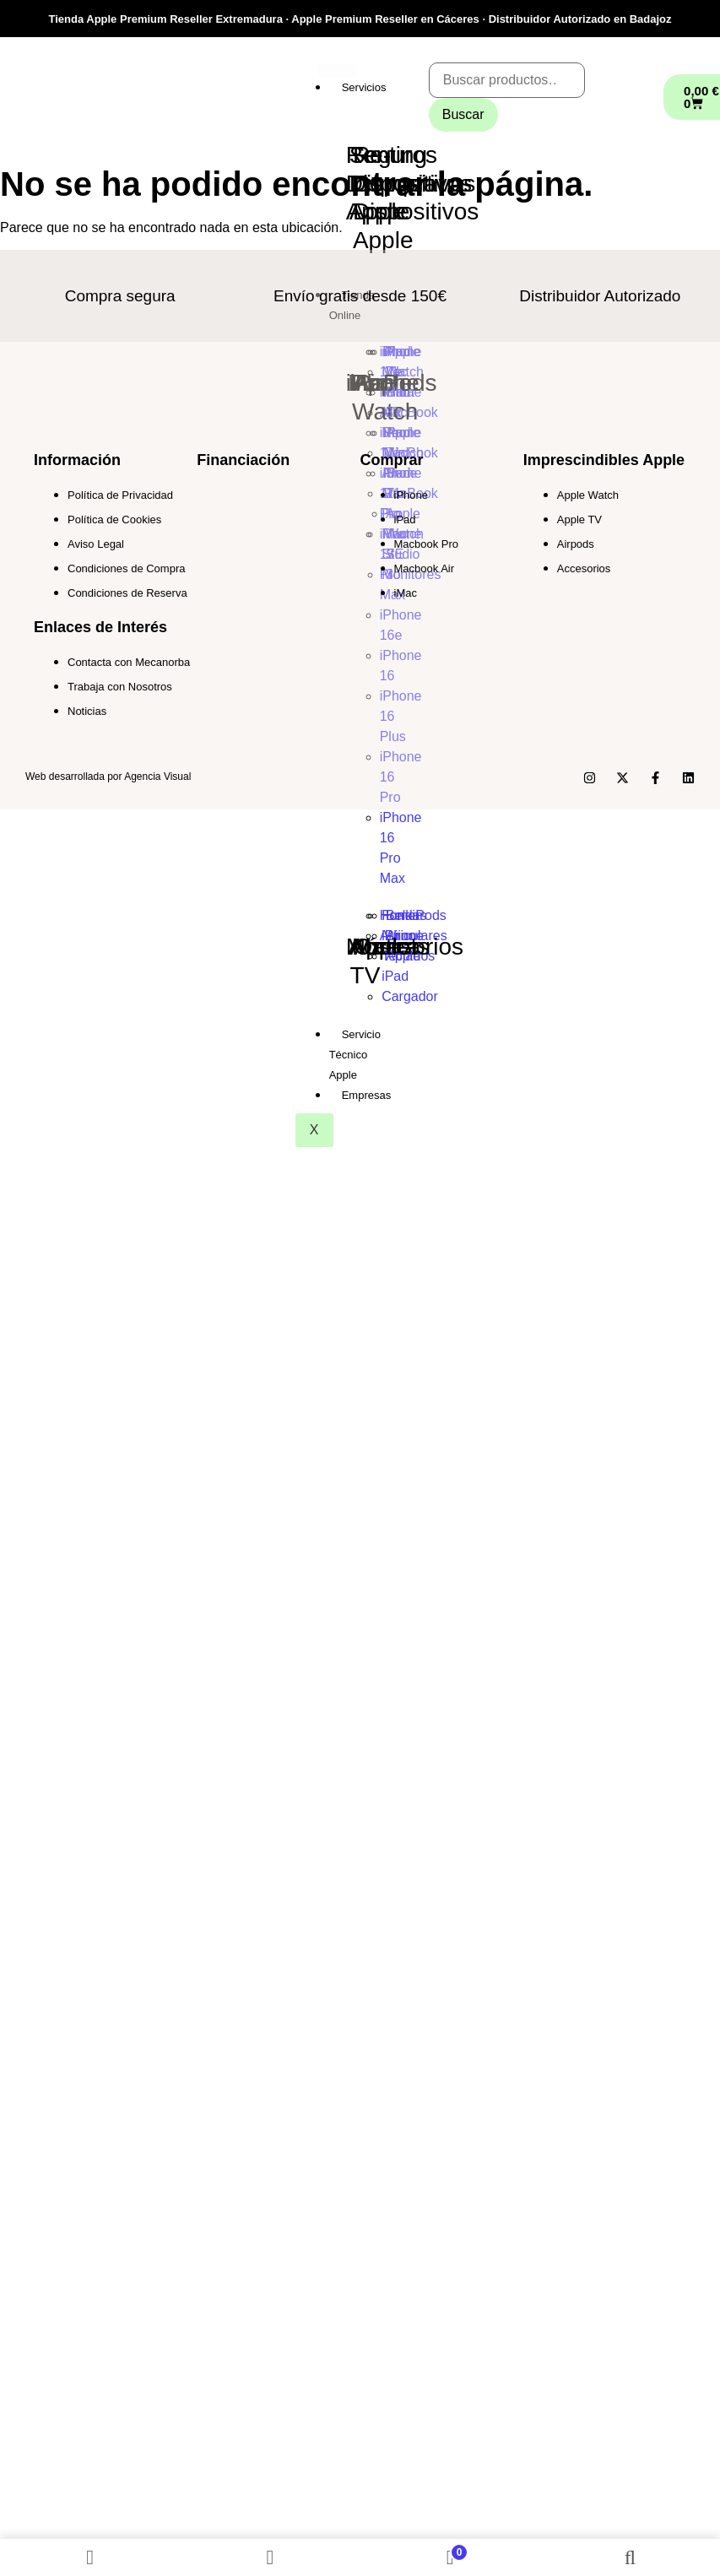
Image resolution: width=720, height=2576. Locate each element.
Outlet (386, 947)
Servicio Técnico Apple (355, 1054)
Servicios (364, 87)
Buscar (463, 114)
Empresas (367, 1095)
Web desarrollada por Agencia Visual (108, 776)
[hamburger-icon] (337, 70)
